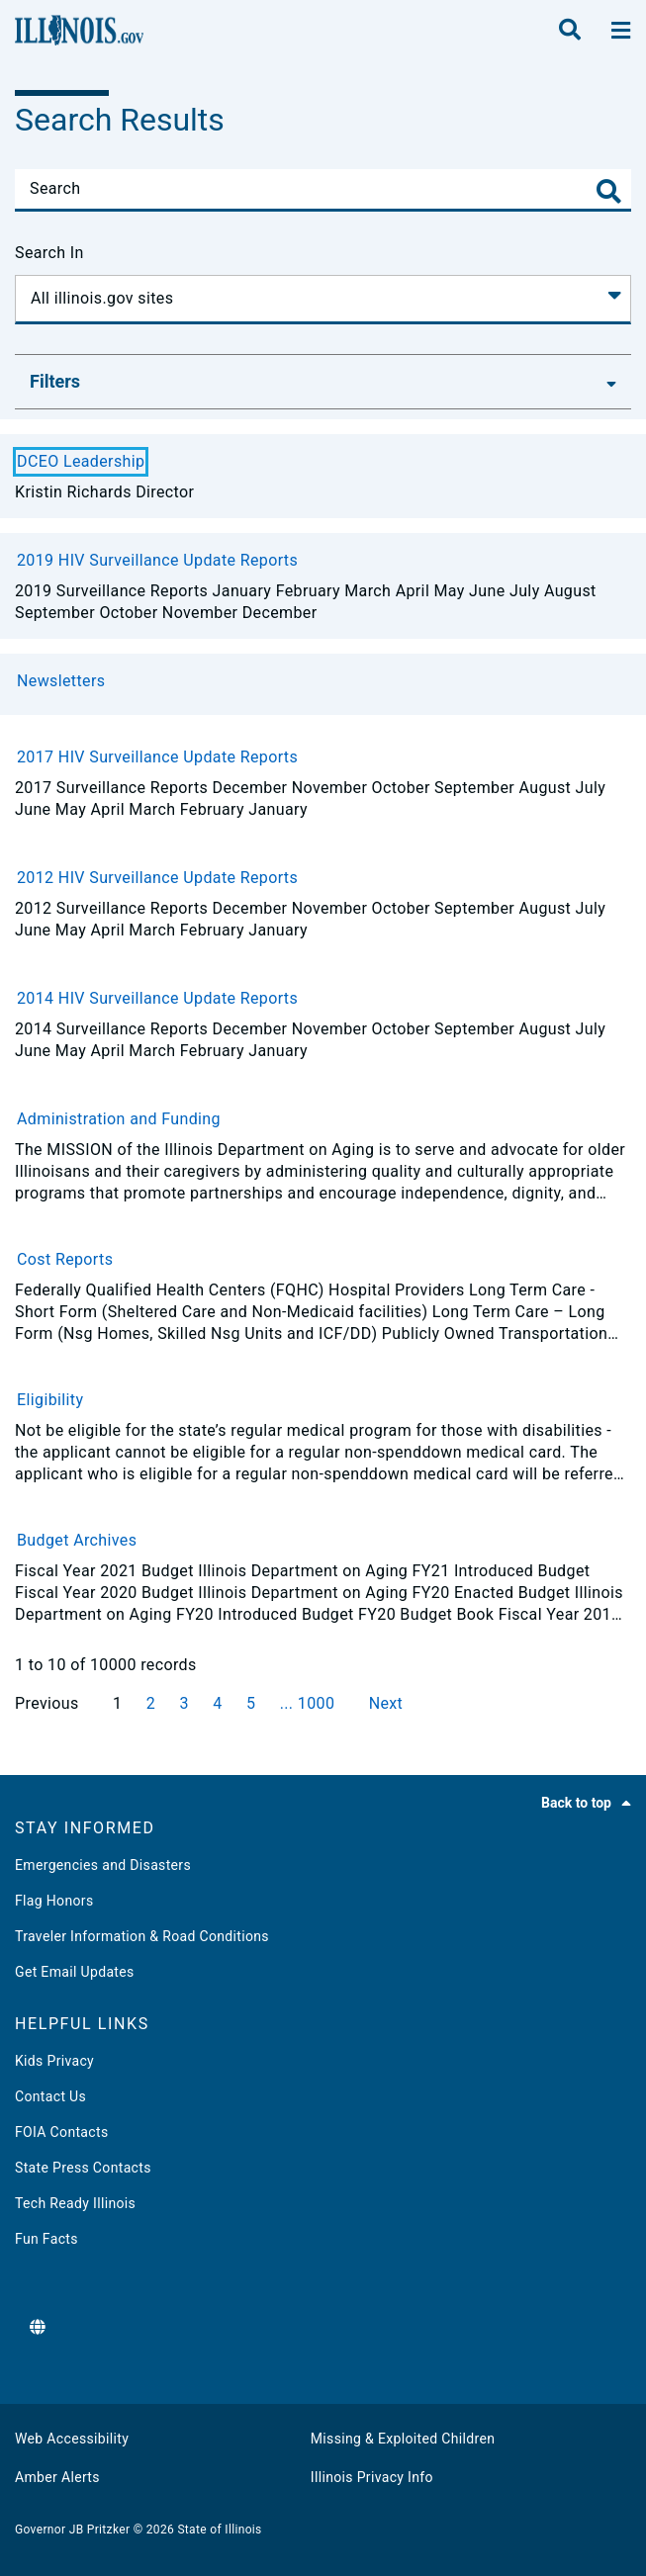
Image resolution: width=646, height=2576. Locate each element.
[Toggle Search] (609, 191)
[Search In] (323, 299)
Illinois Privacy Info (372, 2477)
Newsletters (61, 680)
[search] (570, 31)
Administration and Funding (119, 1119)
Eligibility (50, 1399)
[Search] (323, 189)
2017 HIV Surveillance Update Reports (157, 757)
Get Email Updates (75, 1972)
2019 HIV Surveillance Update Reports (157, 560)
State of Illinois (219, 2529)
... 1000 (309, 1703)
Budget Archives (77, 1540)
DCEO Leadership (80, 461)
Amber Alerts (57, 2477)
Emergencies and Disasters (103, 1865)
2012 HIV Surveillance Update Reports (157, 877)
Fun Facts (46, 2239)
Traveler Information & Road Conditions (142, 1936)
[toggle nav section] (620, 31)
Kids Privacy (54, 2061)
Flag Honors (54, 1901)
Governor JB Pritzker (72, 2529)
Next (386, 1703)
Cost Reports (65, 1259)
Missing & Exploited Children (403, 2438)
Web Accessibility (72, 2438)
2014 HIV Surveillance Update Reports (157, 998)
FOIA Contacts (61, 2132)
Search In (49, 252)
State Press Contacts (83, 2168)
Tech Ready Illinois (75, 2203)
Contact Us (50, 2096)
